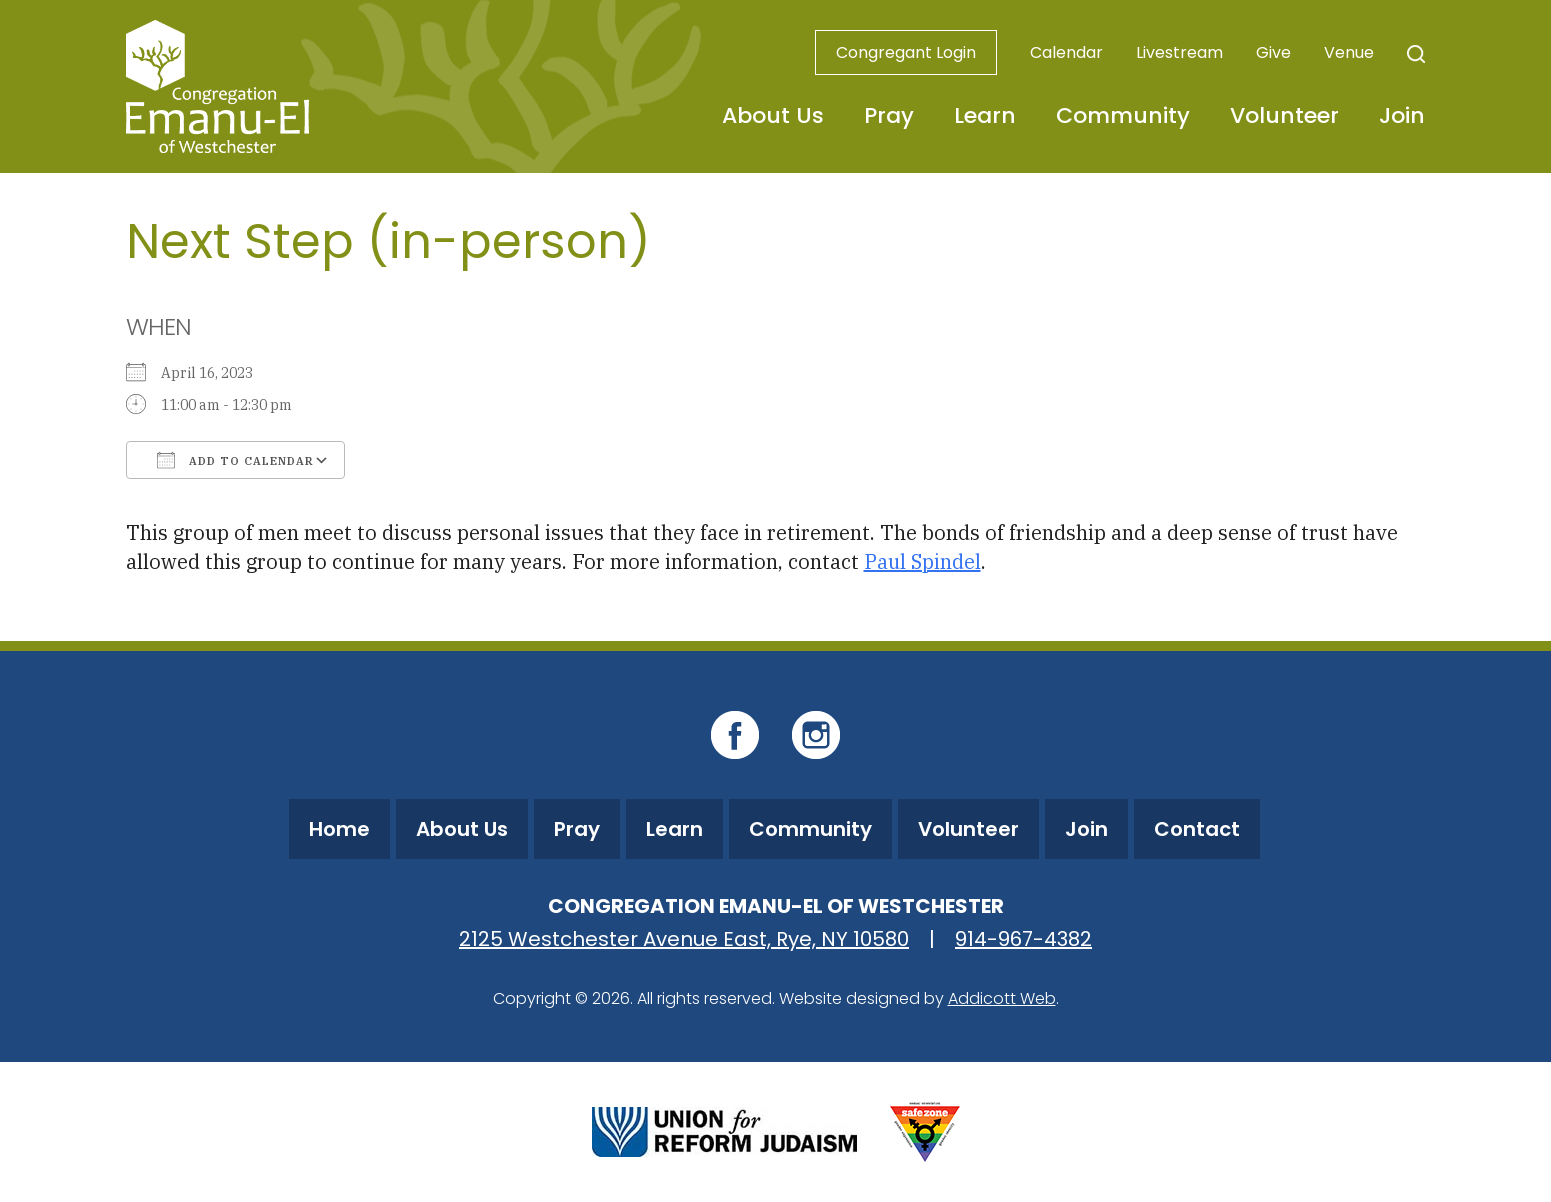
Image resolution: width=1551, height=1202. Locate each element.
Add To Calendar (235, 460)
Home (339, 829)
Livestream (1179, 52)
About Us (773, 115)
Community (1123, 115)
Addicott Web (1002, 998)
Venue (1349, 52)
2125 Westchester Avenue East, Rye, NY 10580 (684, 939)
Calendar (1066, 52)
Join (1402, 115)
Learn (985, 115)
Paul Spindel (922, 561)
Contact (1197, 829)
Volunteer (1284, 115)
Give (1273, 52)
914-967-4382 (1023, 939)
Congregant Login (906, 52)
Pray (889, 115)
